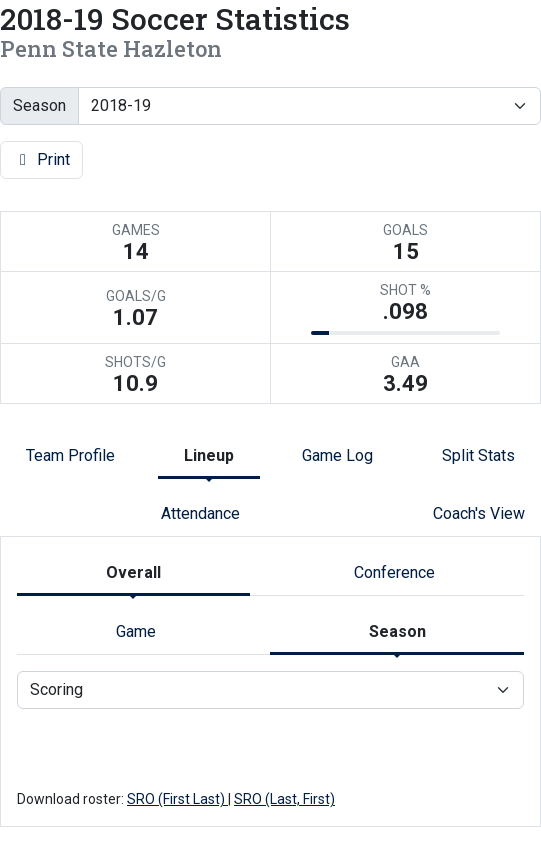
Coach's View (479, 513)
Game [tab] (136, 631)
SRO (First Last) (177, 799)
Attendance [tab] (200, 513)
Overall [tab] (133, 572)
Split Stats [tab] (478, 455)
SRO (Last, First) (284, 799)
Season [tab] (397, 631)
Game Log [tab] (337, 455)
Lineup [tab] (209, 455)
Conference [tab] (394, 572)
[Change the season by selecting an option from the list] (309, 106)
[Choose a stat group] (270, 690)
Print (41, 159)
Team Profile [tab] (70, 455)
